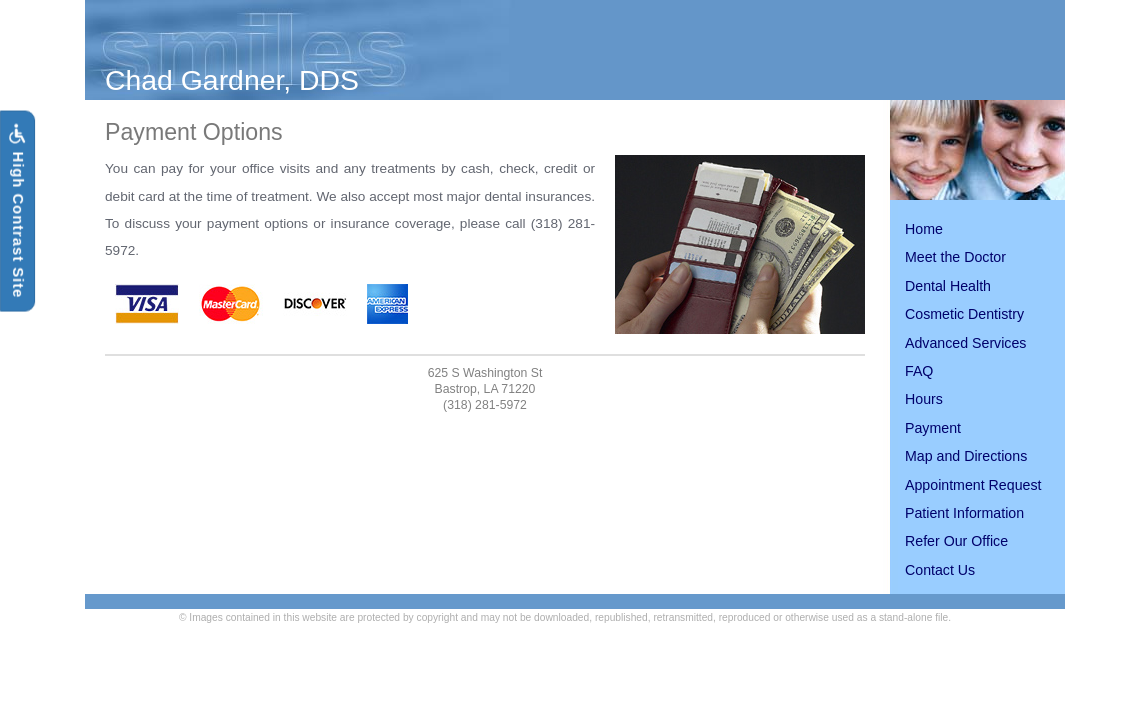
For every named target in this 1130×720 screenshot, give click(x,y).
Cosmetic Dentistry (964, 314)
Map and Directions (966, 456)
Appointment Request (973, 485)
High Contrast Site (17, 211)
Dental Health (948, 286)
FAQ (919, 371)
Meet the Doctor (955, 257)
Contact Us (940, 570)
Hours (924, 399)
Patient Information (964, 513)
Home (924, 229)
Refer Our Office (956, 541)
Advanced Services (965, 343)
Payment (933, 428)
